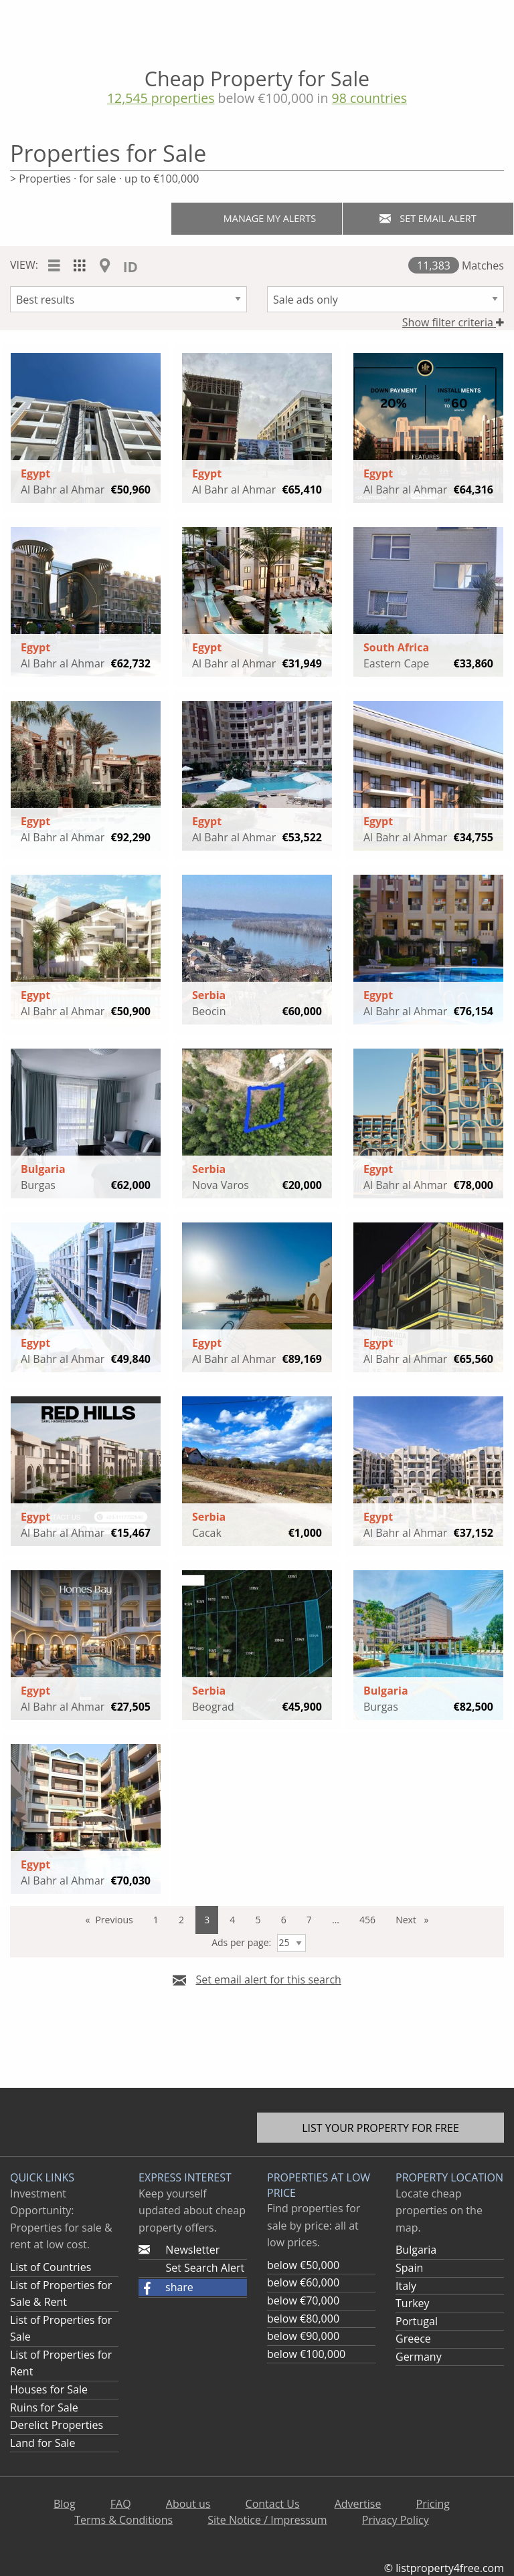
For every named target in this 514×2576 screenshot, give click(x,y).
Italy (406, 2285)
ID (130, 266)
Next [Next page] (416, 1923)
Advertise (358, 2503)
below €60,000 (303, 2282)
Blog (65, 2503)
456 (367, 1919)
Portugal (417, 2321)
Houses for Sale (49, 2389)
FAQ (120, 2503)
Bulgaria (416, 2249)
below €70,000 (303, 2300)
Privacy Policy (395, 2519)
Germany (419, 2356)
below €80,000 (303, 2318)
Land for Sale (42, 2443)
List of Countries (50, 2267)
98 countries (370, 98)
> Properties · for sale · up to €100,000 (104, 178)
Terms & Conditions (123, 2519)
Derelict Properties (56, 2425)
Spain (409, 2267)
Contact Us (273, 2503)
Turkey (413, 2303)
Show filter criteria (453, 322)
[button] (193, 2287)
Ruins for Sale (44, 2407)
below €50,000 (303, 2265)
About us (188, 2503)
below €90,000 (303, 2336)
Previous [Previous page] (118, 1923)
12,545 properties (161, 98)
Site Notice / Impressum (267, 2519)
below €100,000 (306, 2354)
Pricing (433, 2503)
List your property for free (380, 2128)
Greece (413, 2338)
